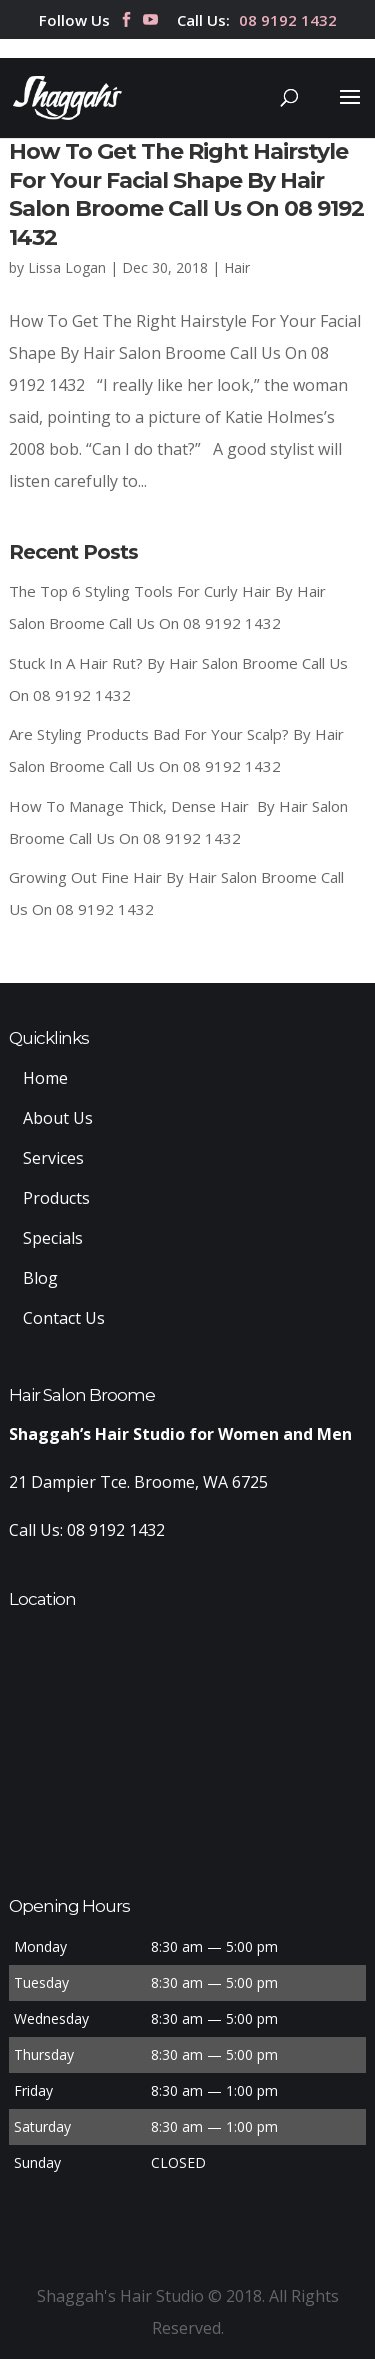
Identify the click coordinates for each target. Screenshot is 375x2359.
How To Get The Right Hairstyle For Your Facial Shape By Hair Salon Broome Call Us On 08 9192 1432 (186, 194)
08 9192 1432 (288, 21)
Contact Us (64, 1318)
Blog (40, 1278)
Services (53, 1158)
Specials (53, 1238)
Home (45, 1078)
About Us (58, 1118)
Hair (237, 267)
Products (56, 1198)
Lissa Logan (67, 267)
